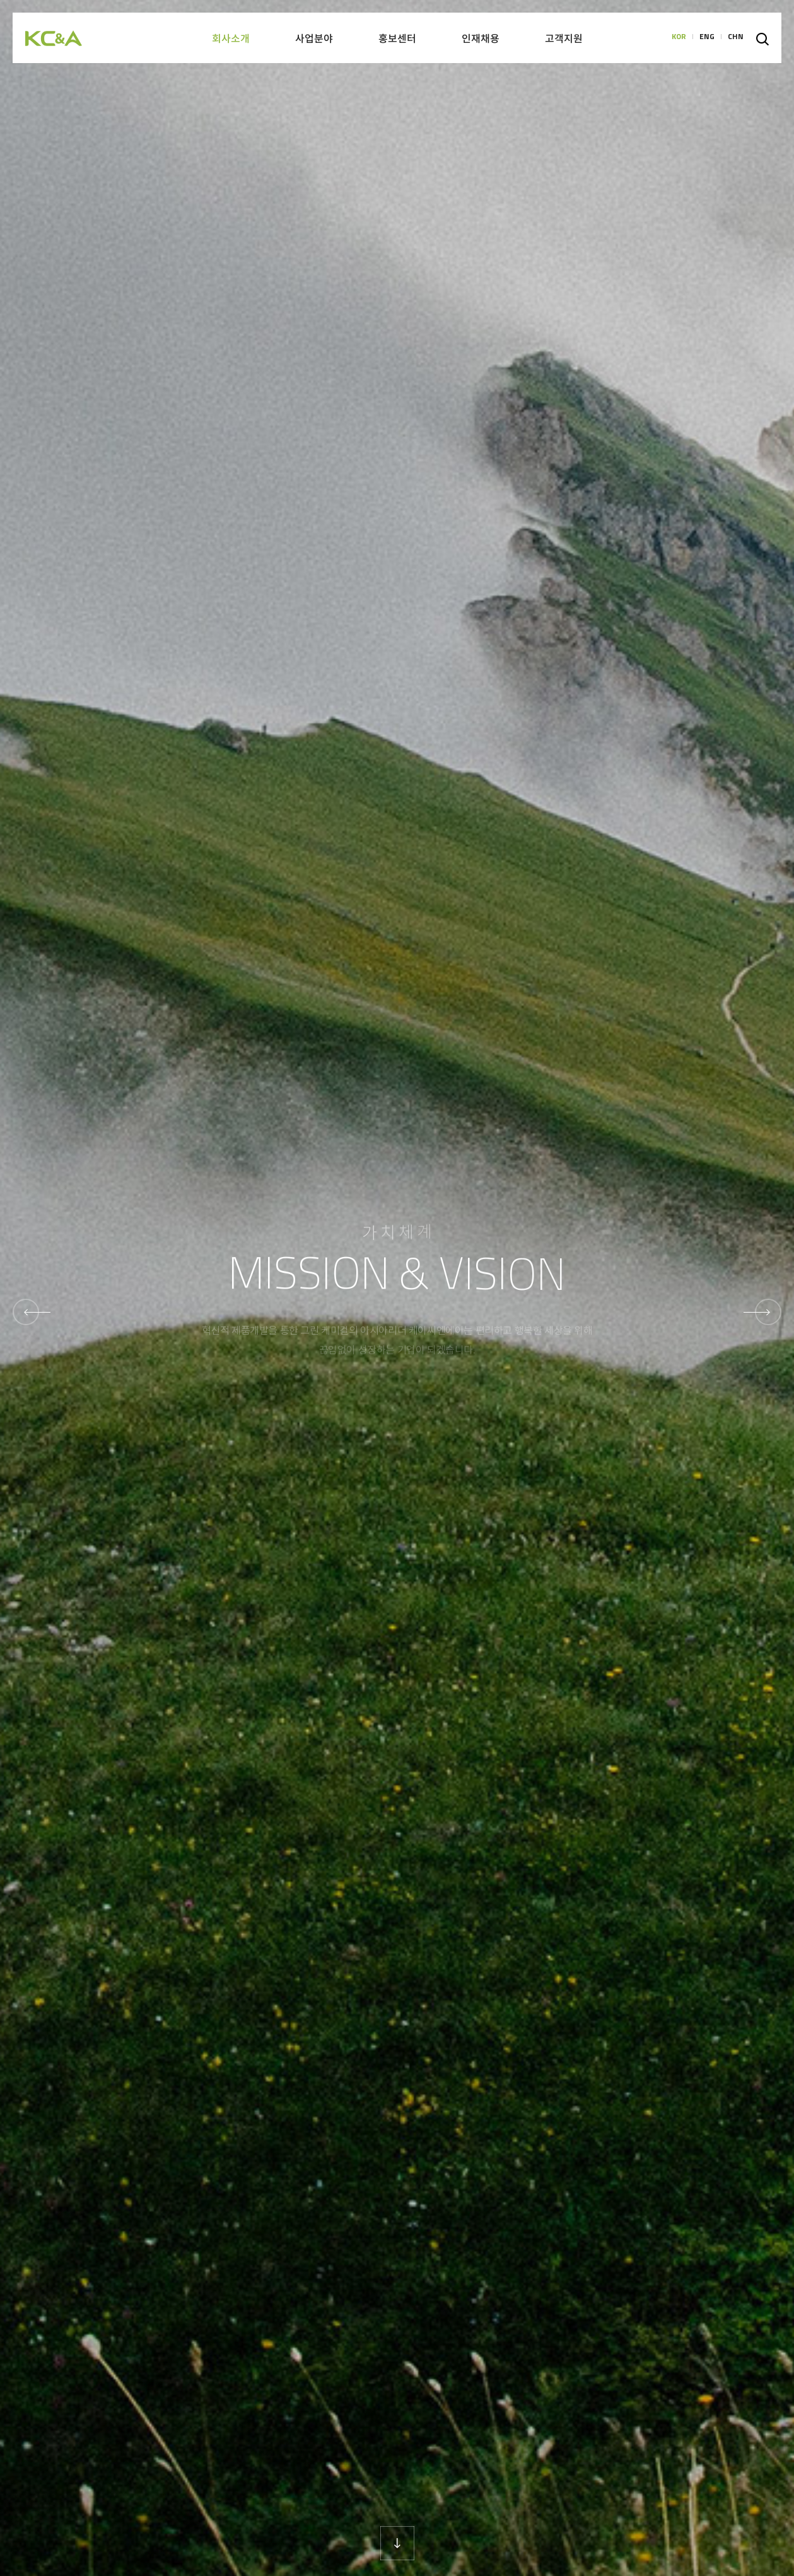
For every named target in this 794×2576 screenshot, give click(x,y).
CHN (736, 38)
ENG (707, 38)
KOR (679, 38)
